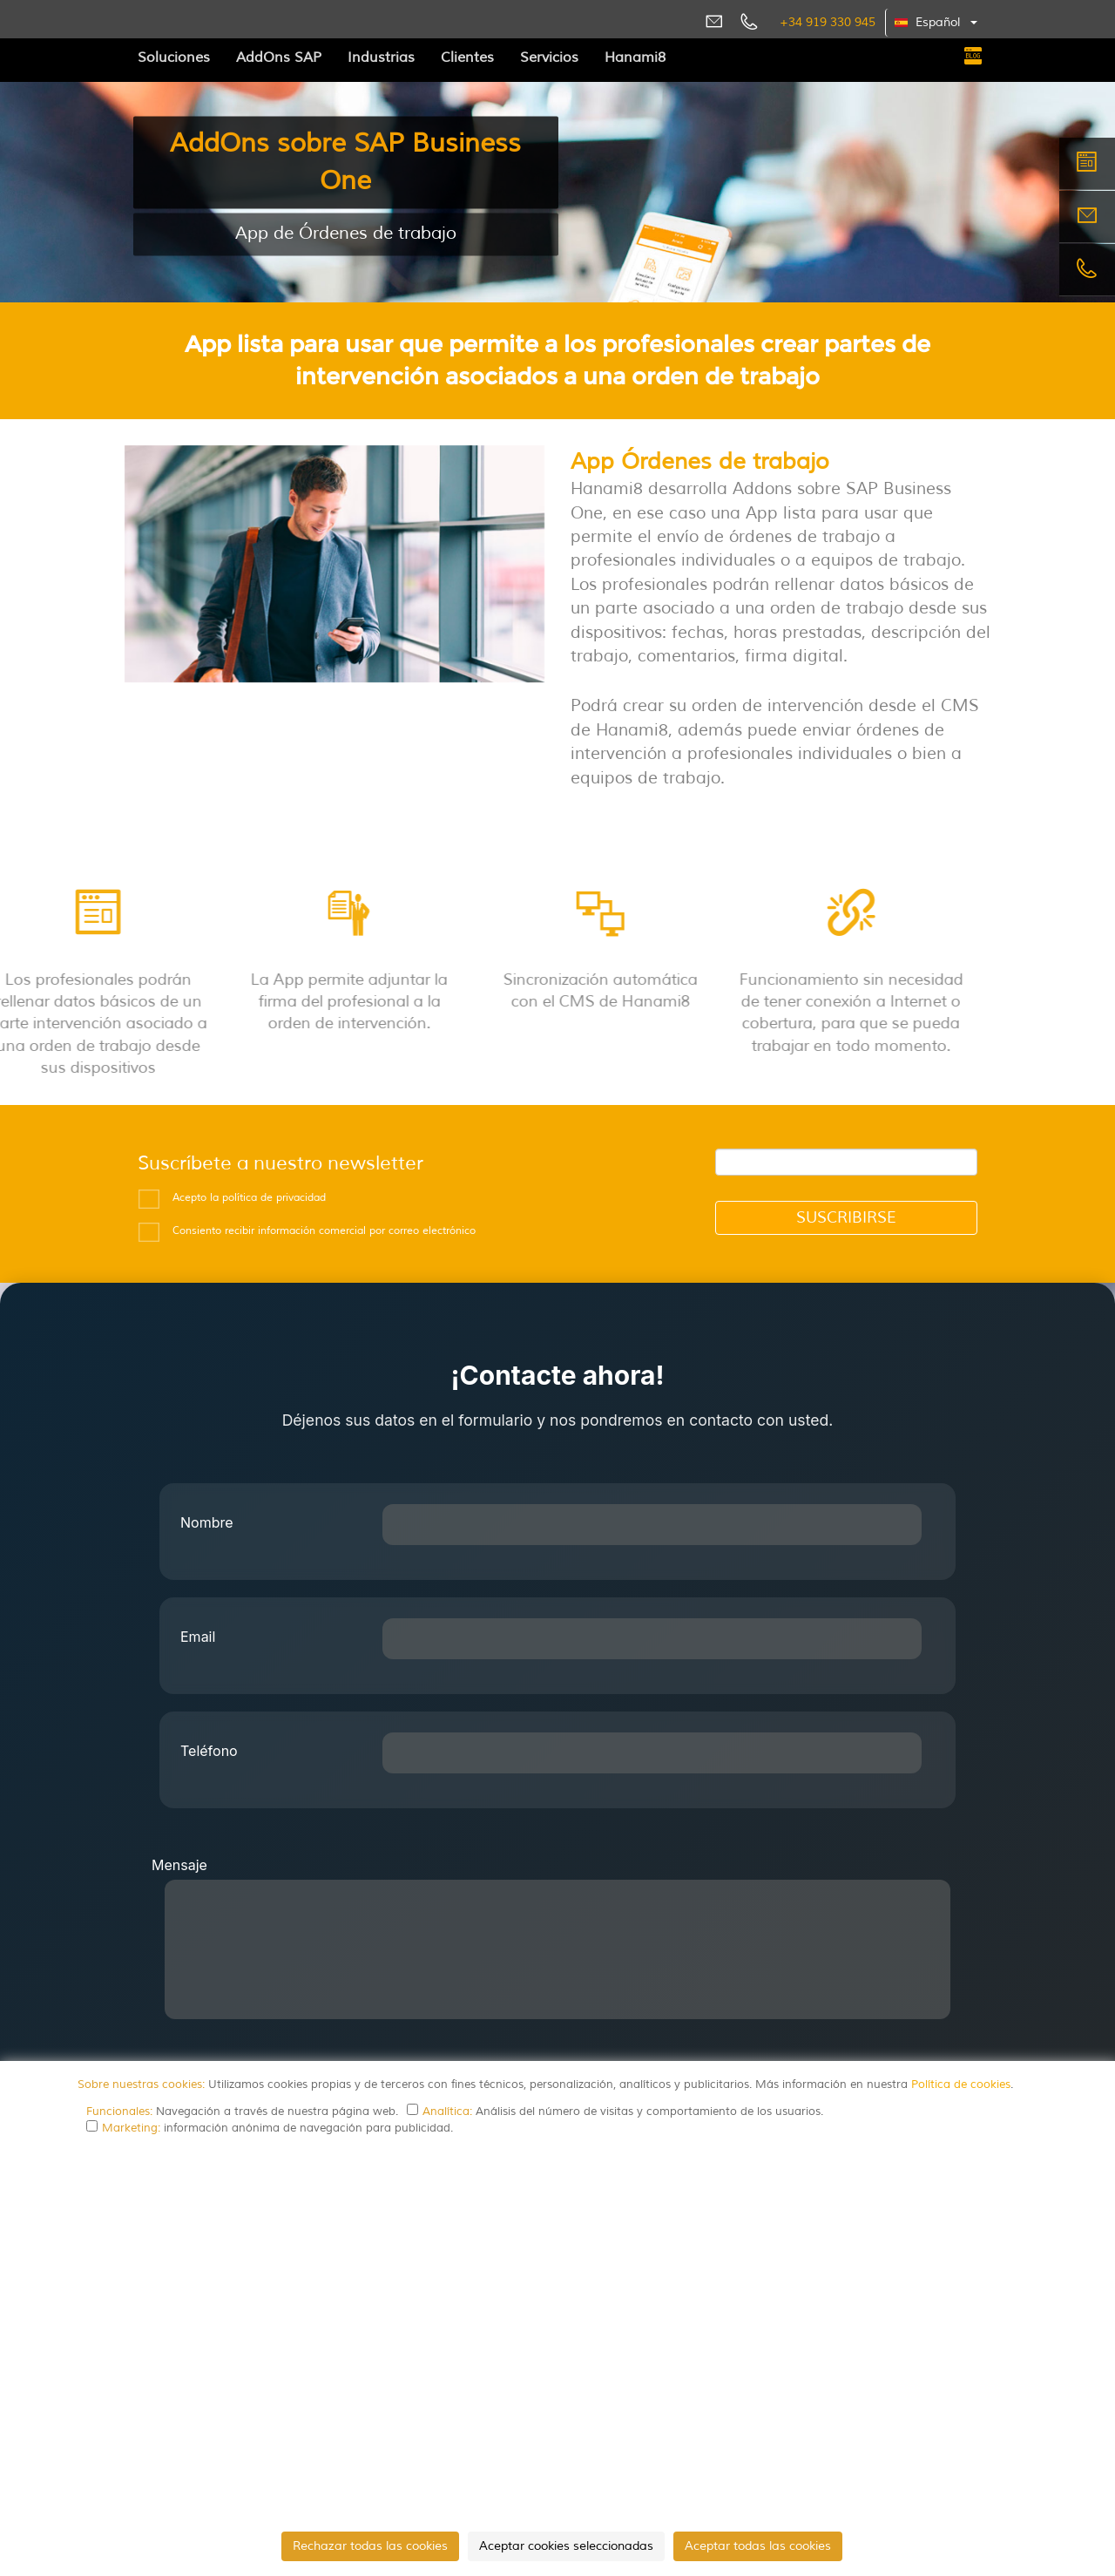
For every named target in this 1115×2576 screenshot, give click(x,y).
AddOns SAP (278, 57)
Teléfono (209, 1750)
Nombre (206, 1522)
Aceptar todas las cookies (758, 2546)
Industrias (381, 57)
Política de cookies (960, 2084)
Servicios (549, 57)
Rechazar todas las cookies (370, 2546)
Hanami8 (635, 57)
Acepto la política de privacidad (249, 1197)
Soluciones (174, 57)
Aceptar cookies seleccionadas (566, 2546)
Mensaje (179, 1865)
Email (197, 1636)
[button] (937, 23)
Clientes (467, 57)
